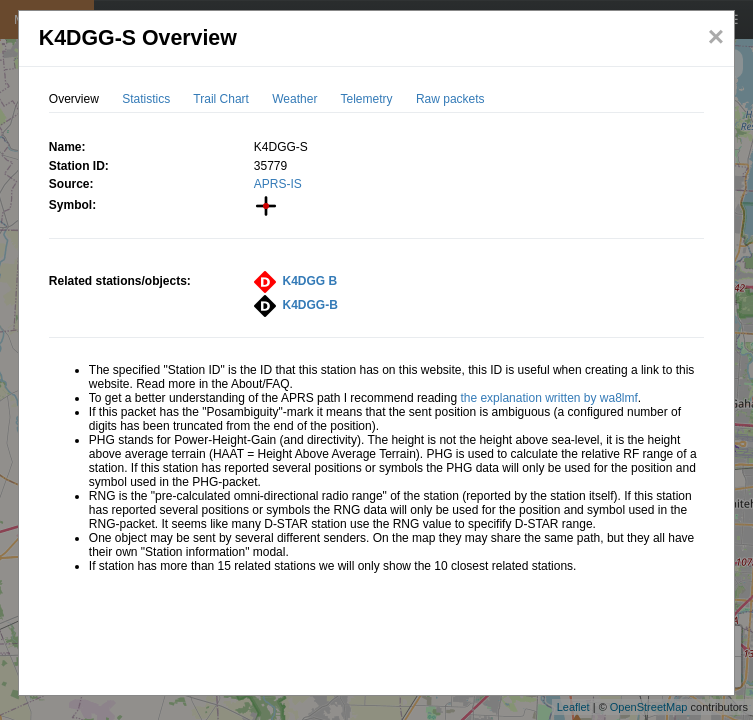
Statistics (146, 99)
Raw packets (450, 99)
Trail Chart (221, 99)
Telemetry (367, 99)
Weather (294, 99)
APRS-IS (278, 184)
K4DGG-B (310, 305)
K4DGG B (310, 281)
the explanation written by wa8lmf (548, 398)
